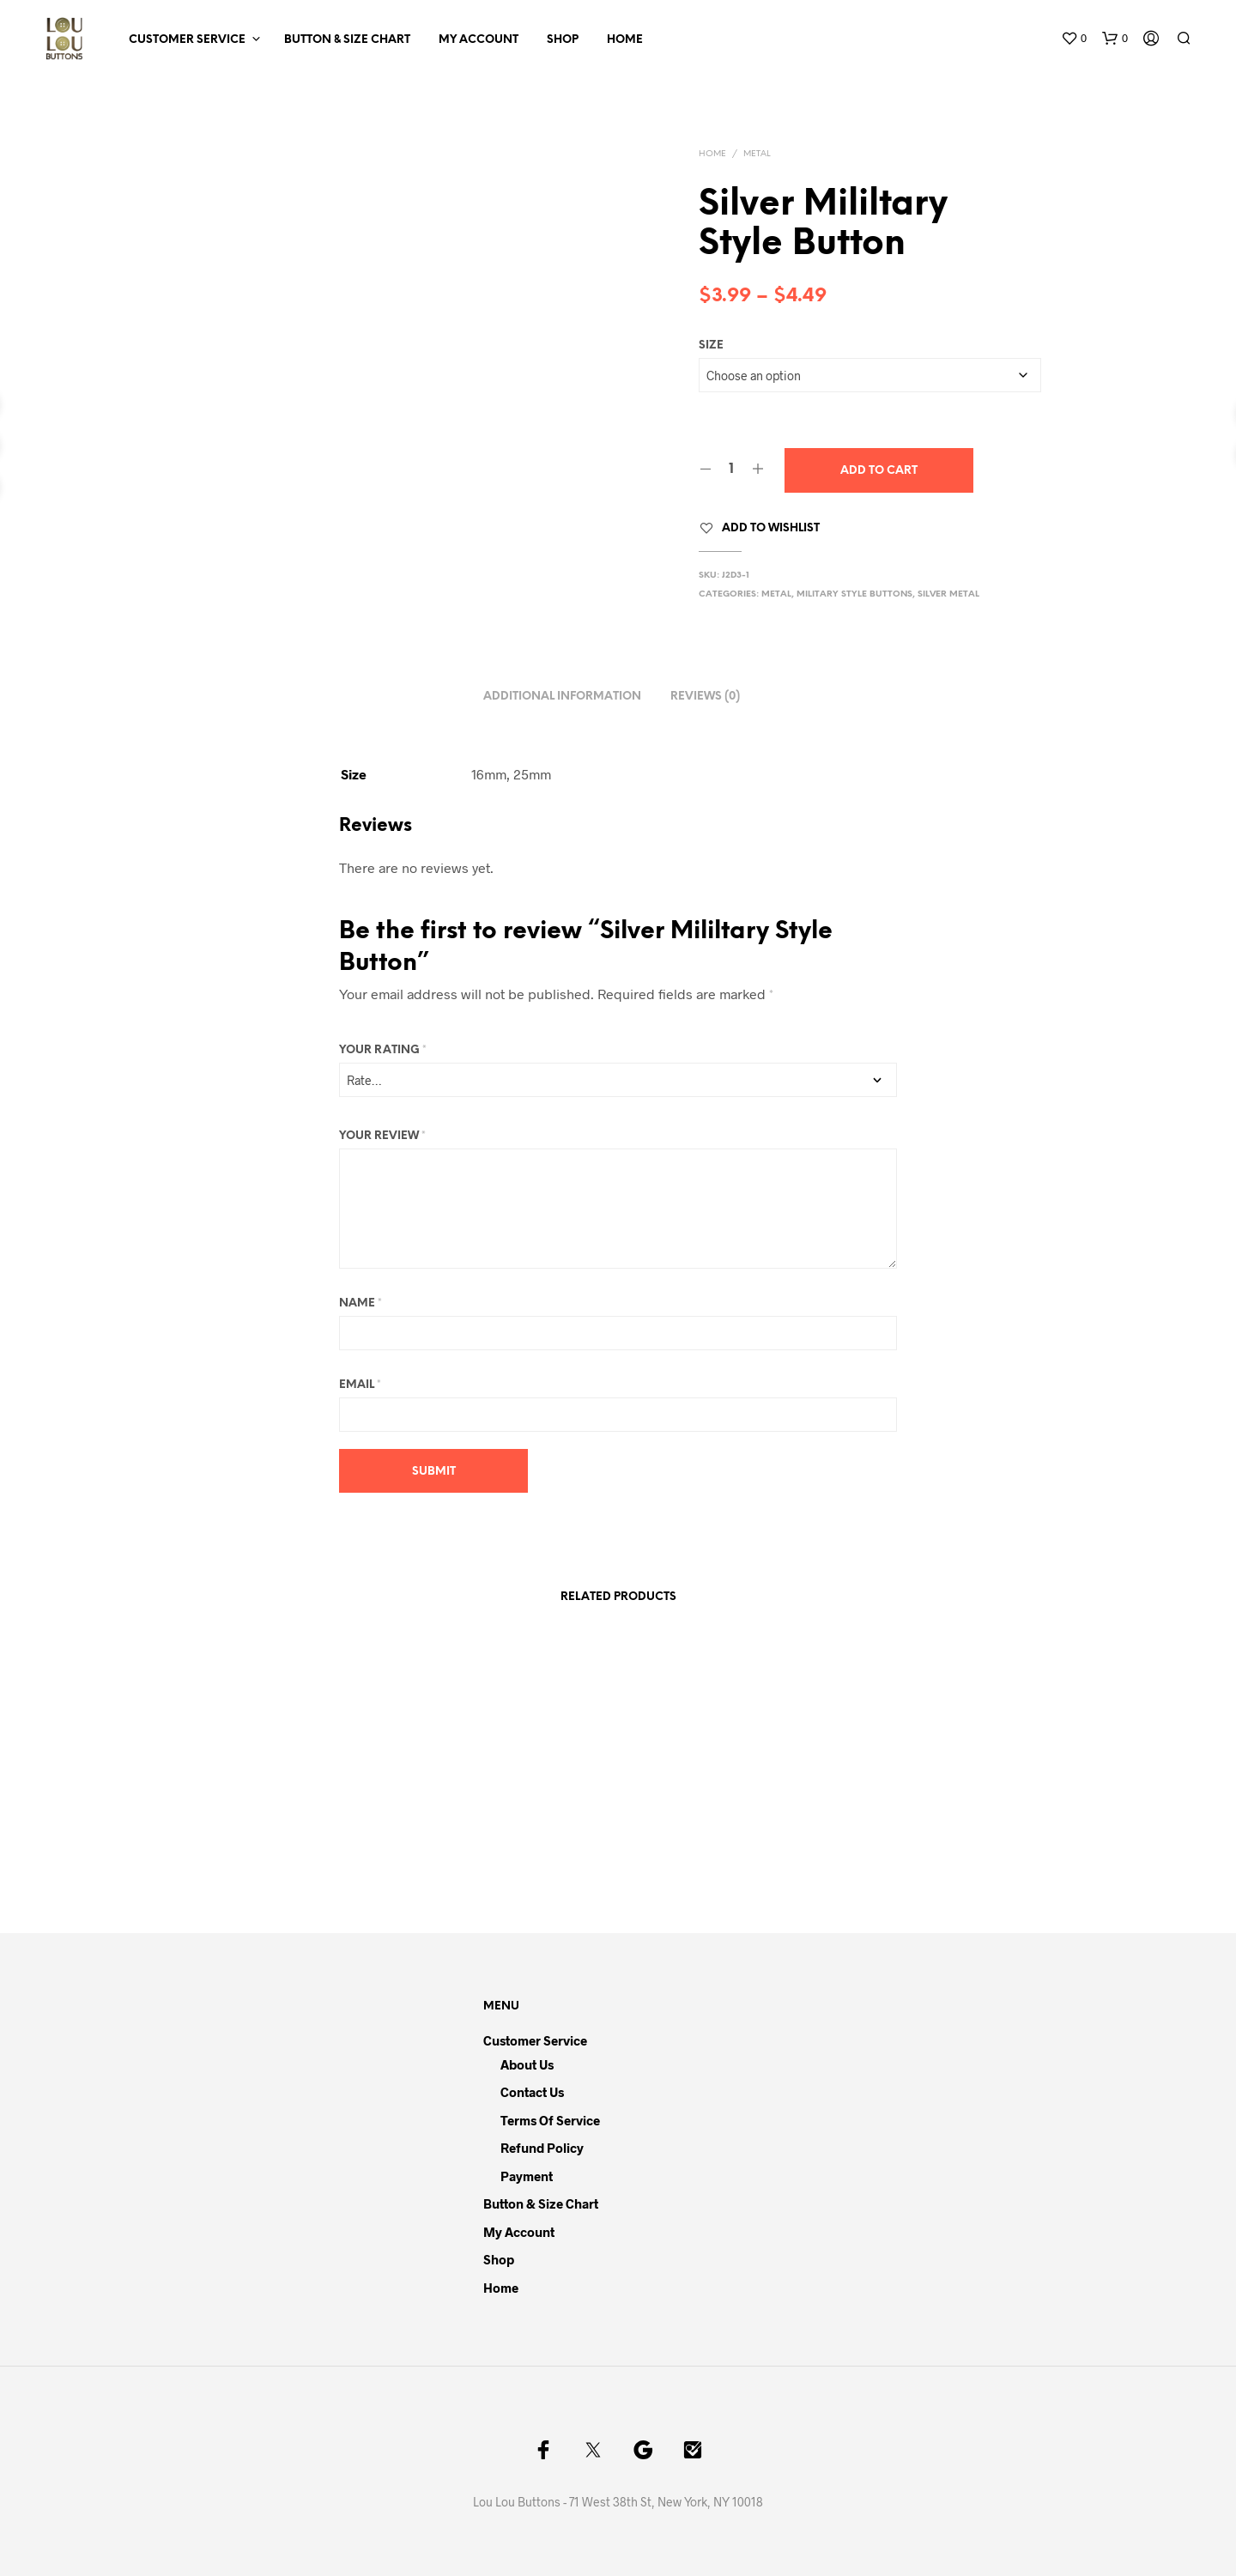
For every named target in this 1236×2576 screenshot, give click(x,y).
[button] (1074, 38)
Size (711, 345)
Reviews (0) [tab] (705, 696)
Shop (563, 39)
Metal (757, 154)
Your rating (383, 1050)
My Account (478, 39)
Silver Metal (948, 594)
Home (625, 39)
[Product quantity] (731, 469)
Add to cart (879, 470)
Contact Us (532, 2092)
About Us (527, 2064)
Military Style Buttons (854, 594)
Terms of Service (550, 2120)
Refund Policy (542, 2147)
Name (360, 1303)
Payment (526, 2176)
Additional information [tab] (562, 696)
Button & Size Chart (347, 39)
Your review (382, 1136)
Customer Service (187, 39)
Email (360, 1385)
